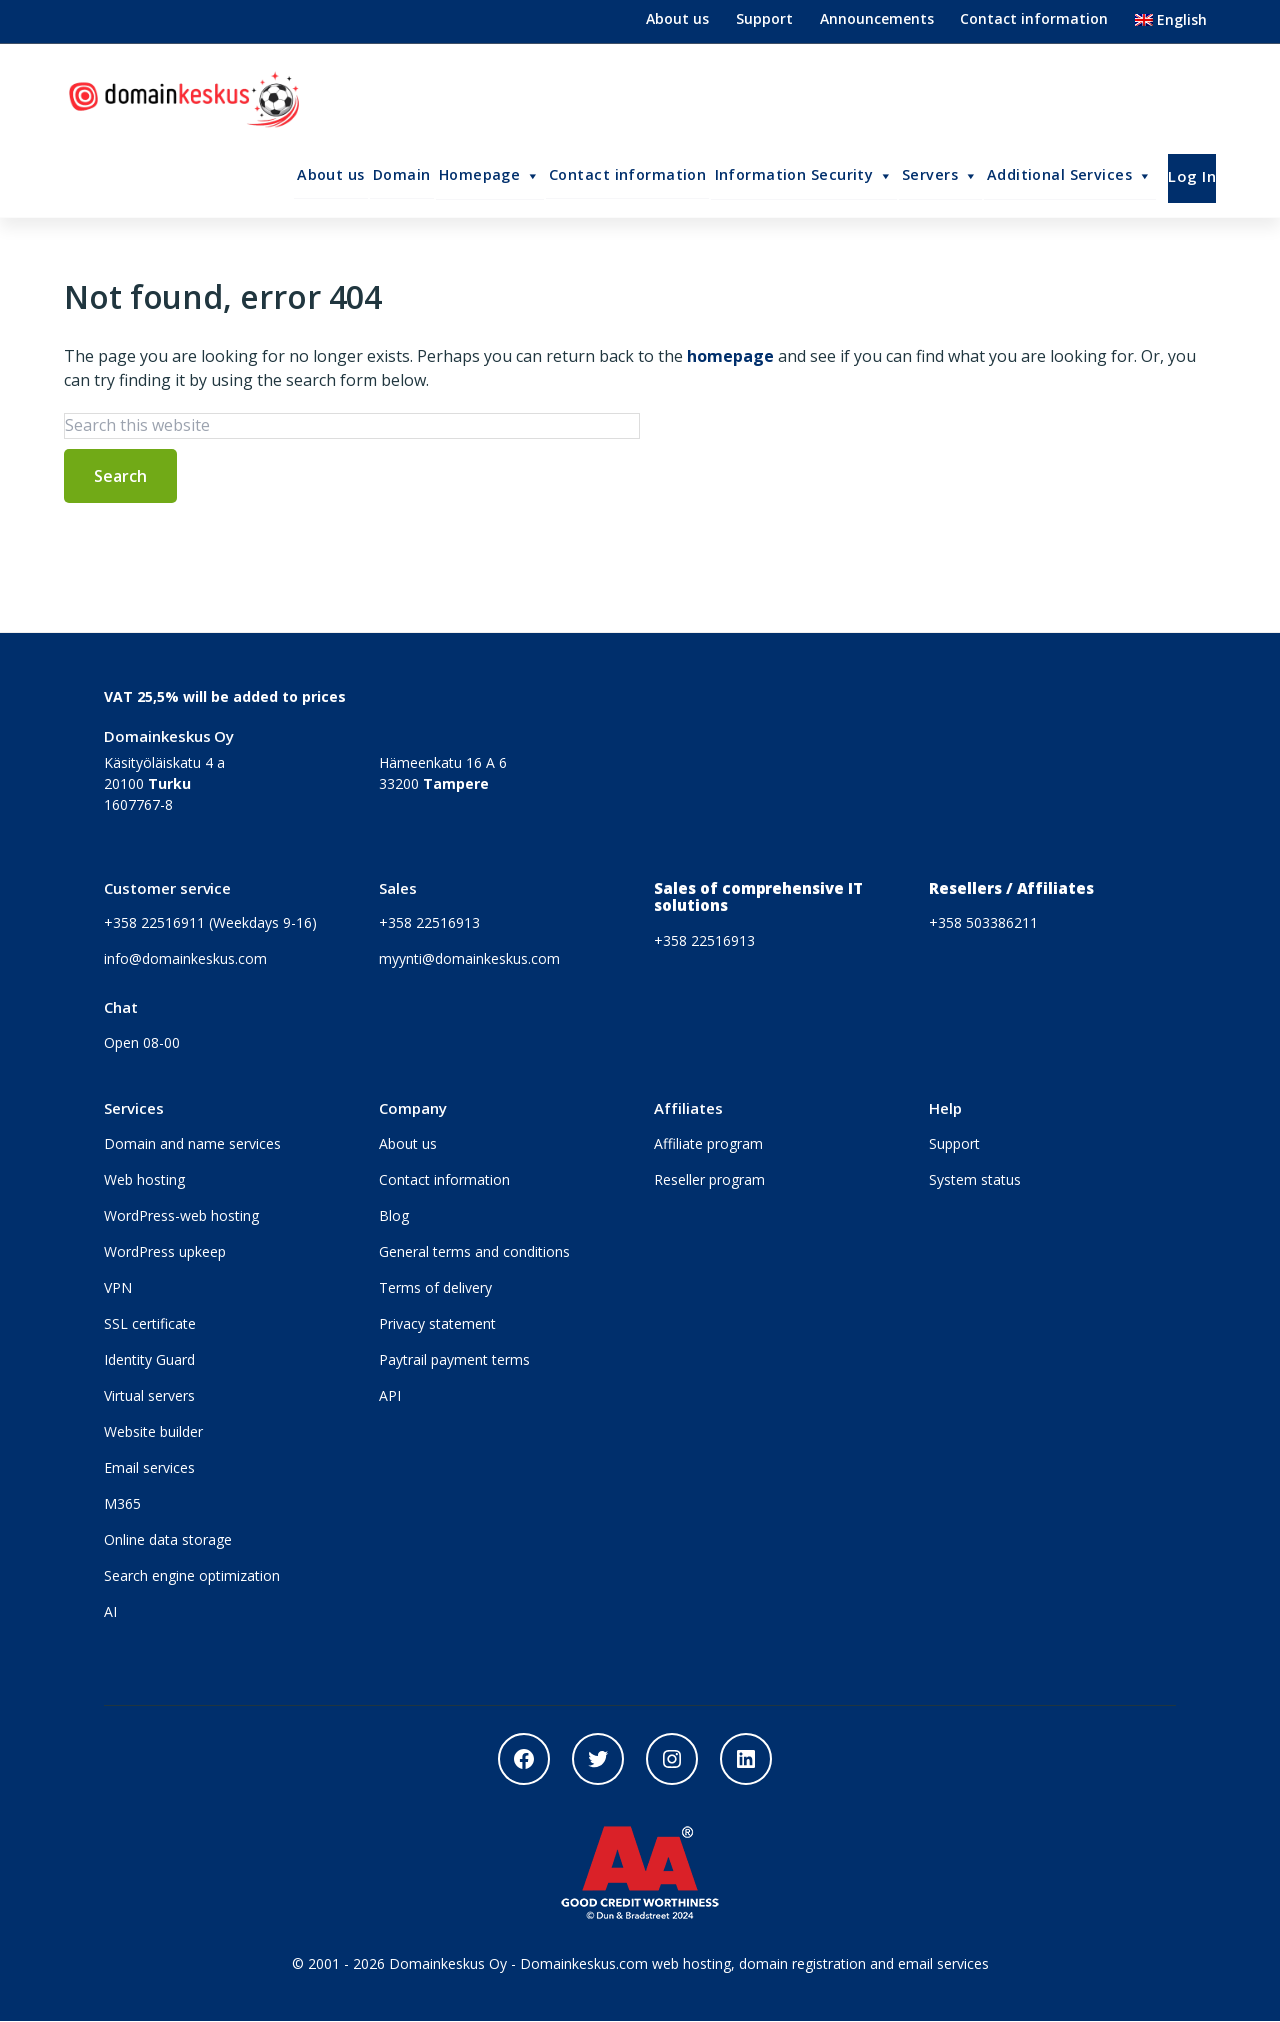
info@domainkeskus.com (185, 959)
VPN (118, 1288)
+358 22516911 (154, 923)
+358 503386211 (983, 923)
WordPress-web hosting (181, 1216)
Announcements (877, 18)
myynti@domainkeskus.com (469, 959)
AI (110, 1612)
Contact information (1034, 18)
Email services (149, 1468)
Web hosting (144, 1180)
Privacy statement (437, 1324)
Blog (394, 1216)
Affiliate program (708, 1144)
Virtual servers (149, 1396)
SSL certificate (150, 1324)
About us (677, 18)
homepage (730, 357)
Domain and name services (192, 1144)
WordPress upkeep (165, 1252)
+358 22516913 (429, 923)
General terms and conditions (474, 1252)
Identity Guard (149, 1360)
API (390, 1396)
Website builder (153, 1432)
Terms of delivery (435, 1288)
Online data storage (168, 1540)
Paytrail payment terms (454, 1360)
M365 (122, 1504)
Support (764, 18)
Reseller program (709, 1180)
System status (975, 1180)
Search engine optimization (192, 1576)
